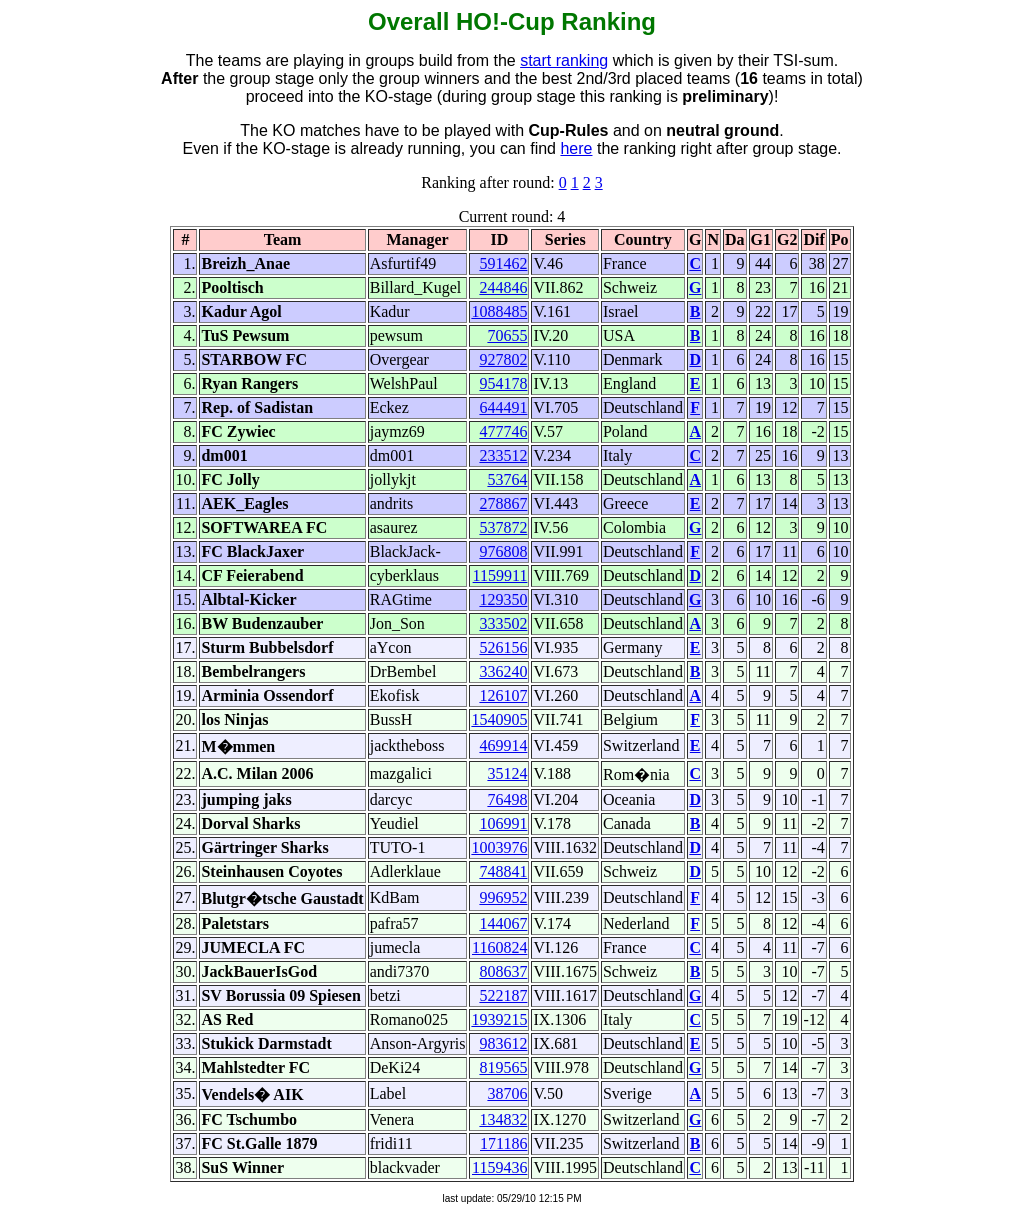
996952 (503, 897)
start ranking (564, 60)
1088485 (499, 311)
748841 (503, 871)
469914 (503, 745)
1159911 (500, 575)
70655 (507, 335)
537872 (503, 527)
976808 (503, 551)
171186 (503, 1143)
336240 (503, 671)
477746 (503, 431)
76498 (507, 799)
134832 (503, 1119)
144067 (503, 923)
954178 (503, 383)
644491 (503, 407)
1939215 (499, 1019)
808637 (503, 971)
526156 (503, 647)
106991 (503, 823)
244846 (503, 287)
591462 (503, 263)
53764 (507, 479)
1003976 (499, 847)
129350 (503, 599)
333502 (503, 623)
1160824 (499, 947)
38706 (507, 1093)
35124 (507, 773)
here (576, 148)
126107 (503, 695)
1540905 (499, 719)
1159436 (499, 1167)
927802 (503, 359)
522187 (503, 995)
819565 (503, 1067)
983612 (503, 1043)
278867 (503, 503)
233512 (503, 455)
